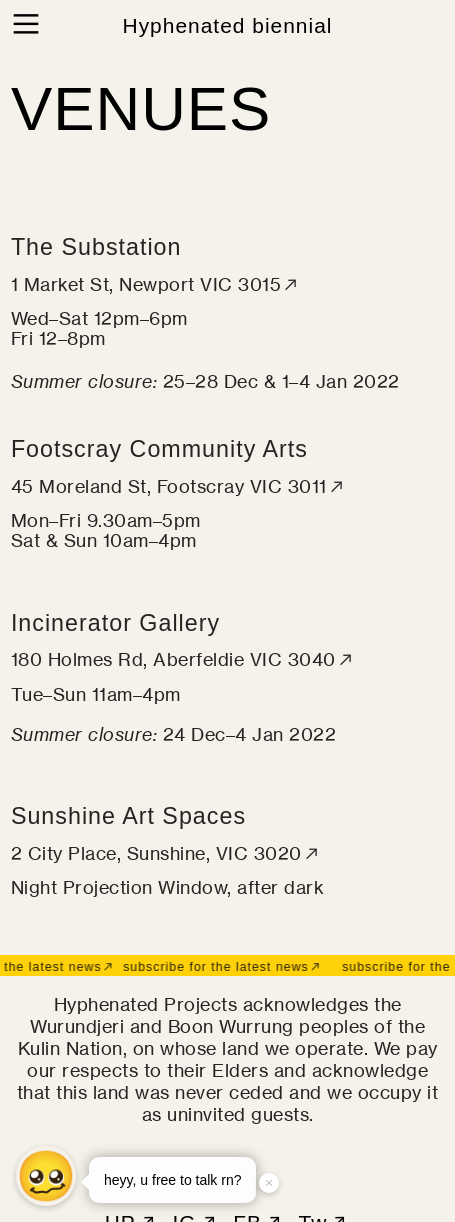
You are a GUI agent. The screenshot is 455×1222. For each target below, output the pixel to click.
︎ (26, 24)
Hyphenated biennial (228, 25)
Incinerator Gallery (115, 623)
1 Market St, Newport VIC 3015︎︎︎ (156, 284)
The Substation (96, 247)
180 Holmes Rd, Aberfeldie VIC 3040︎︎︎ (183, 659)
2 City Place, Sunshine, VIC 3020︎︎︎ (166, 853)
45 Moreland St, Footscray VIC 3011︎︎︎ (179, 486)
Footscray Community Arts (159, 449)
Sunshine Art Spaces (128, 816)
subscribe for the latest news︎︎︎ (221, 967)
